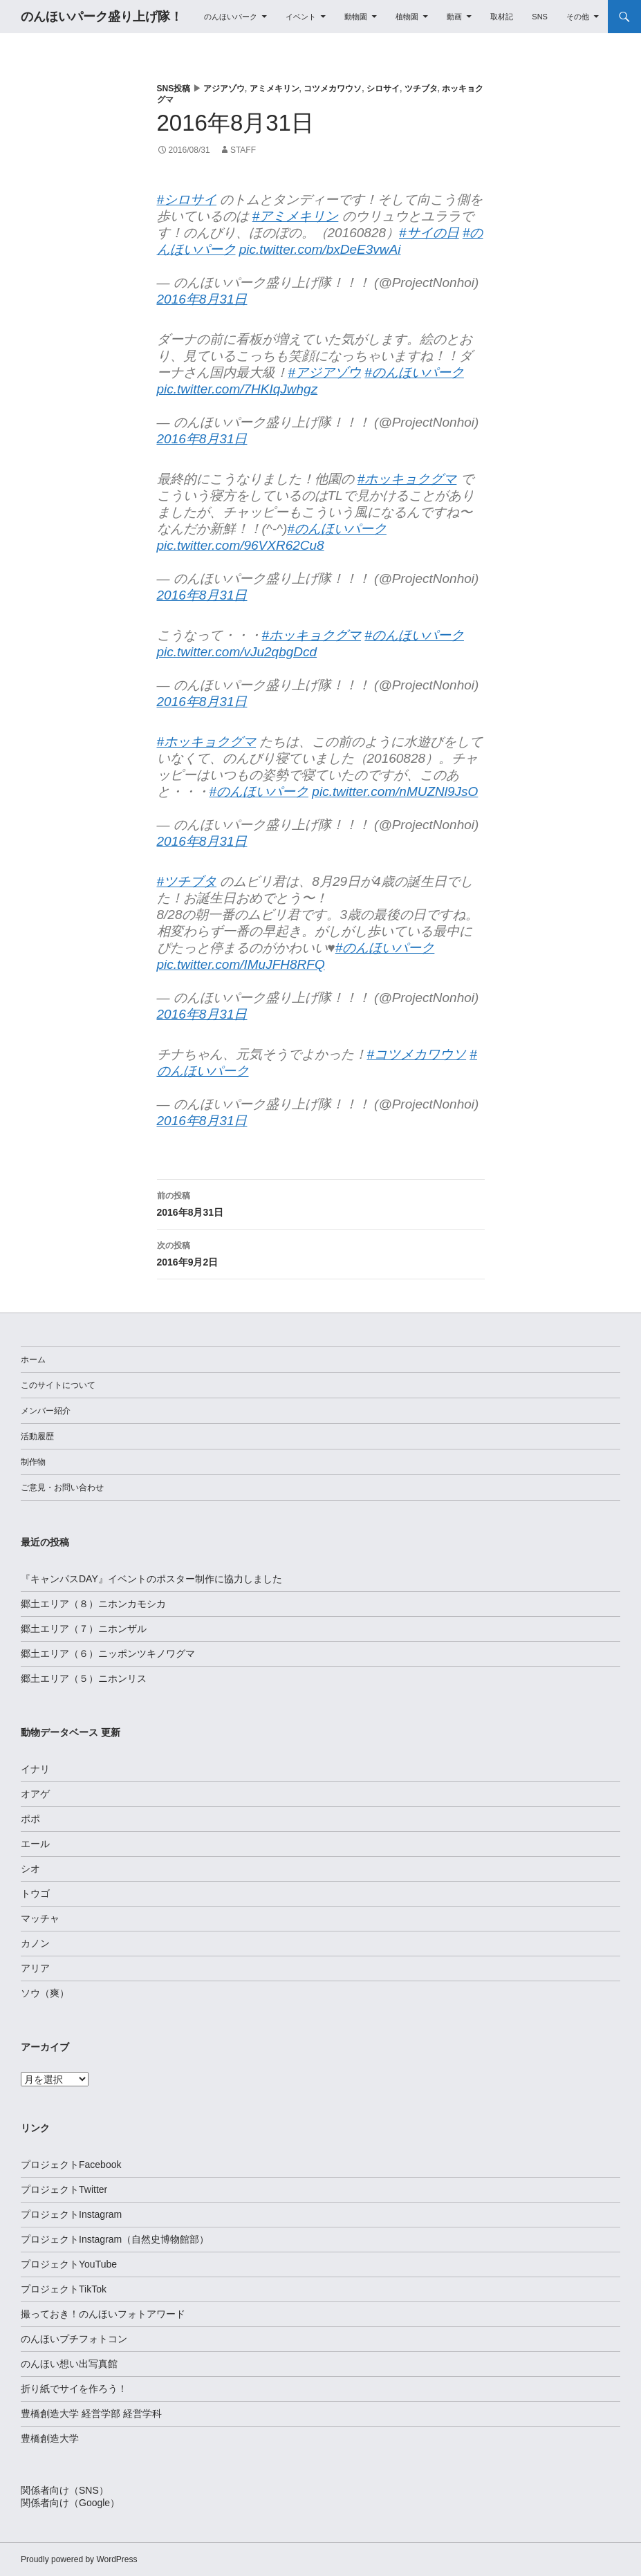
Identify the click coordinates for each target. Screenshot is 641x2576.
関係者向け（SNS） (65, 2490)
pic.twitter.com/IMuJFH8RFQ (241, 964)
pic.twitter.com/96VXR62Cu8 (240, 545)
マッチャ (40, 1918)
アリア (35, 1968)
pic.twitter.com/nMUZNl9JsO (395, 791)
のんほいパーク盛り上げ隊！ (102, 17)
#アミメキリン (295, 216)
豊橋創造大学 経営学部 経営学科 (91, 2413)
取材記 (501, 16)
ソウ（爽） (45, 1993)
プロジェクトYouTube (69, 2264)
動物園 (355, 16)
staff (243, 150)
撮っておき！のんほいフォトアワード (103, 2313)
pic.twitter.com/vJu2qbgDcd (237, 652)
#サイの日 (429, 232)
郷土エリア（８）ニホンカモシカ (93, 1603)
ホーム (33, 1359)
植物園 (407, 16)
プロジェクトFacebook (71, 2164)
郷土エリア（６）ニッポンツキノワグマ (108, 1653)
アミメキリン (274, 88)
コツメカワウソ (333, 88)
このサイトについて (58, 1385)
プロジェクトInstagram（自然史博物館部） (115, 2239)
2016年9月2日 (321, 1252)
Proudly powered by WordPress (79, 2559)
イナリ (35, 1769)
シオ (30, 1868)
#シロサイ (187, 199)
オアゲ (35, 1793)
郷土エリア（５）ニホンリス (84, 1678)
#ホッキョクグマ (407, 479)
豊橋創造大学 (50, 2438)
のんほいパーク (230, 16)
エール (35, 1843)
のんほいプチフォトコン (74, 2338)
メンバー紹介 (46, 1411)
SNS (540, 16)
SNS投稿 (174, 88)
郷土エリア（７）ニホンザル (84, 1628)
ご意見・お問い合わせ (62, 1487)
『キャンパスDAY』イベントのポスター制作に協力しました (151, 1578)
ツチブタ (421, 88)
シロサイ (383, 88)
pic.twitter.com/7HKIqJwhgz (237, 389)
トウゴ (35, 1893)
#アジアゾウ (325, 372)
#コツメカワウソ (417, 1054)
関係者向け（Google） (70, 2502)
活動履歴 (37, 1436)
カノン (35, 1943)
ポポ (30, 1818)
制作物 (33, 1462)
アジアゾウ (224, 88)
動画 (454, 16)
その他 (577, 16)
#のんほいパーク (414, 372)
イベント (301, 16)
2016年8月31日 (202, 299)
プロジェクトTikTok (63, 2289)
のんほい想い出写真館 (69, 2363)
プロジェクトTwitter (64, 2189)
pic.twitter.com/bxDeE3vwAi (320, 249)
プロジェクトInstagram (71, 2214)
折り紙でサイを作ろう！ (74, 2388)
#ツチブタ (187, 881)
